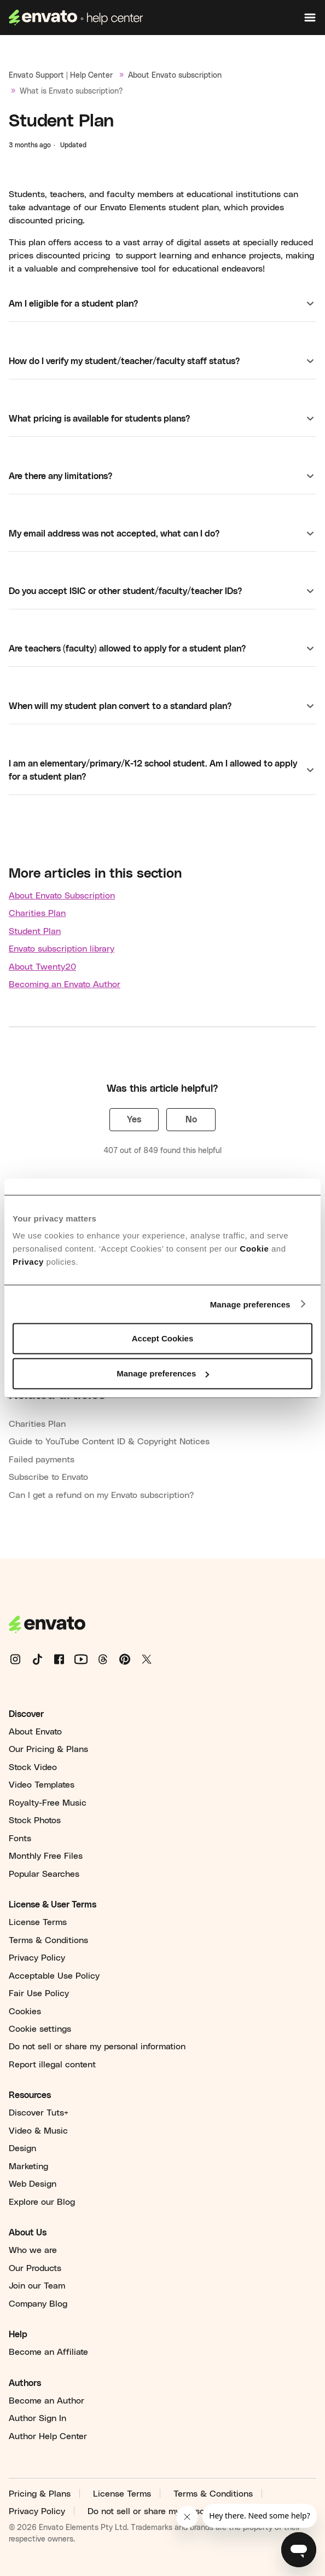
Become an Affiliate (48, 2352)
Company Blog (38, 2304)
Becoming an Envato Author (64, 984)
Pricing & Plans (40, 2493)
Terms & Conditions (48, 1940)
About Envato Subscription (62, 895)
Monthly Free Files (46, 1856)
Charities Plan (37, 913)
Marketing (28, 2166)
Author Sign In (37, 2418)
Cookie (254, 1248)
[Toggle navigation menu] (310, 17)
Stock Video (33, 1767)
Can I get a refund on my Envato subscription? (101, 1495)
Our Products (35, 2268)
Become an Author (46, 2400)
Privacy (28, 1261)
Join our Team (37, 2285)
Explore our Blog (42, 2202)
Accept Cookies (163, 1338)
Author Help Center (48, 2436)
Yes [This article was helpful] (134, 1119)
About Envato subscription (175, 75)
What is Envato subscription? (71, 91)
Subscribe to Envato (48, 1477)
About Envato (35, 1731)
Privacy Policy (37, 1957)
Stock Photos (35, 1820)
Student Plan (35, 931)
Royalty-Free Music (47, 1803)
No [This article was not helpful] (191, 1119)
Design (22, 2148)
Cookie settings (40, 2029)
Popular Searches (44, 1874)
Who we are (33, 2250)
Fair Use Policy (39, 1993)
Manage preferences (250, 1304)
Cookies (25, 2011)
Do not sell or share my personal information (97, 2046)
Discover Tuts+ (38, 2112)
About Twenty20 (42, 967)
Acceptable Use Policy (54, 1976)
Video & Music (38, 2131)
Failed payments (41, 1459)
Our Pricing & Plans (48, 1749)
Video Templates (41, 1784)
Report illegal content (52, 2064)
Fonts (20, 1838)
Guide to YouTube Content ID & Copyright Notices (109, 1441)
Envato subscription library (61, 948)
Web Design (32, 2184)
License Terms (38, 1922)
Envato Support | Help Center (61, 75)
